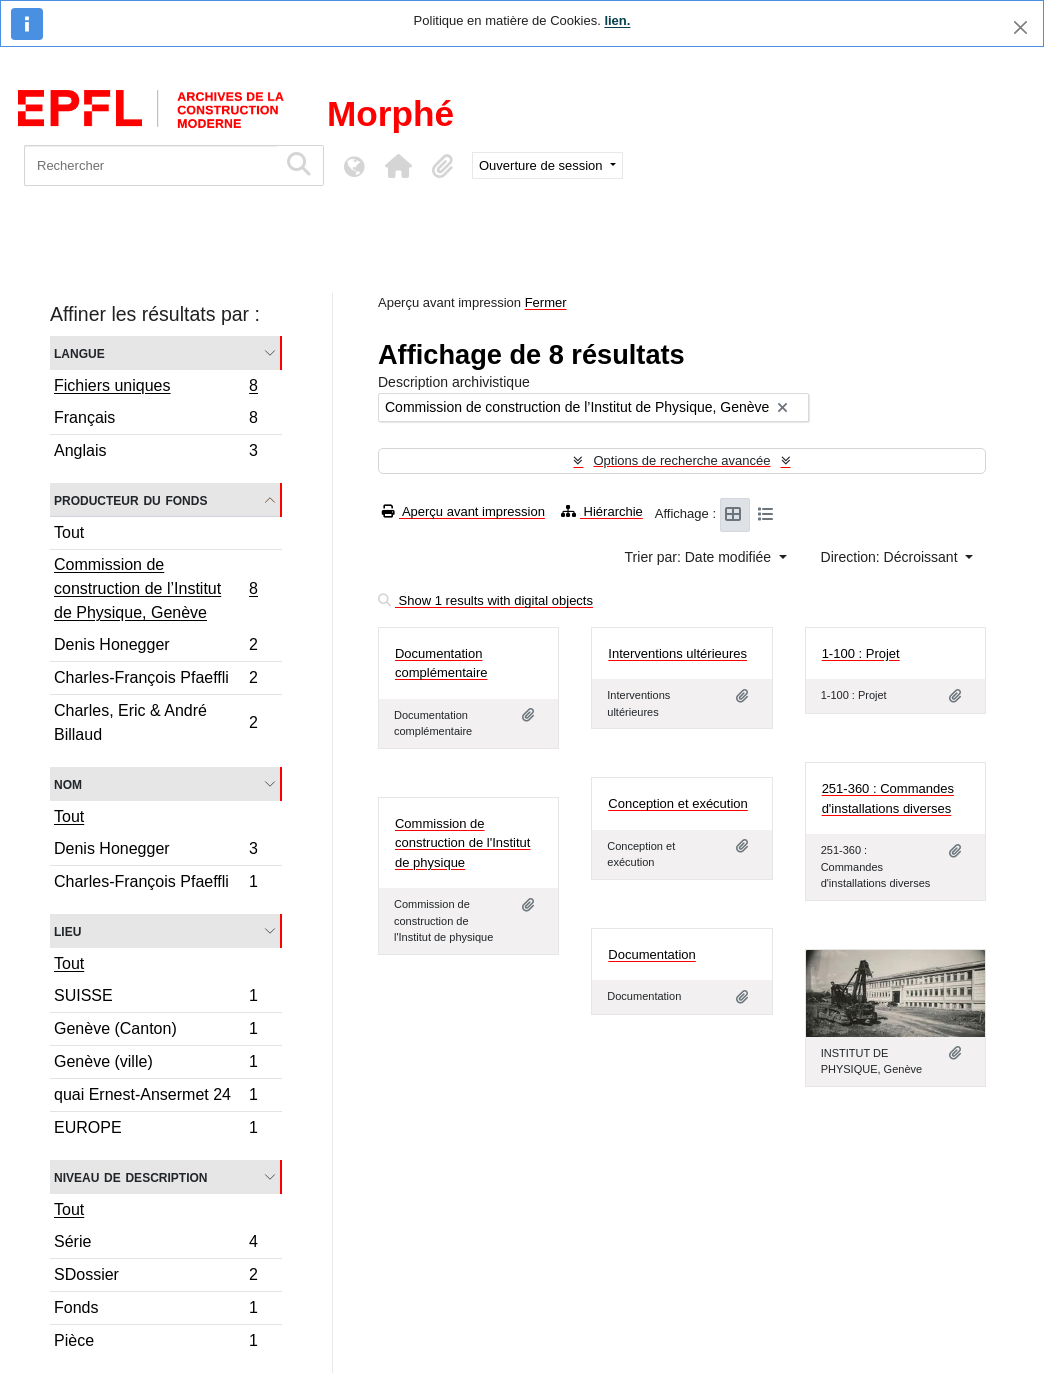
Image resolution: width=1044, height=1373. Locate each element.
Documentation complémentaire (441, 663)
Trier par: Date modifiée (700, 557)
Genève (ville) (155, 1064)
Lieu (67, 930)
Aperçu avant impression (463, 511)
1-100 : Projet (861, 653)
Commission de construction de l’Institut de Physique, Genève (155, 588)
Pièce (155, 1343)
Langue (79, 352)
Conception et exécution (677, 803)
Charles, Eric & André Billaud (155, 722)
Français (155, 420)
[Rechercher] (150, 165)
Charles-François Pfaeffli (155, 680)
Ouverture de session (542, 165)
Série (155, 1244)
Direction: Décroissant (891, 557)
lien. (617, 20)
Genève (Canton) (155, 1031)
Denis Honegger (155, 647)
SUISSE (155, 998)
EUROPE (155, 1130)
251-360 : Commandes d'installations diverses (888, 798)
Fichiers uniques (155, 388)
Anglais (155, 453)
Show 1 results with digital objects (485, 600)
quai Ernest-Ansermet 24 (155, 1097)
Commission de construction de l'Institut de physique (462, 843)
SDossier (155, 1277)
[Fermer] (1020, 27)
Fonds (155, 1310)
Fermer (546, 302)
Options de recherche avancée (681, 460)
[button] (398, 166)
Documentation (651, 954)
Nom (68, 783)
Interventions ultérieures (677, 653)
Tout (69, 532)
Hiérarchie (602, 511)
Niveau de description (130, 1176)
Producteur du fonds (130, 499)
